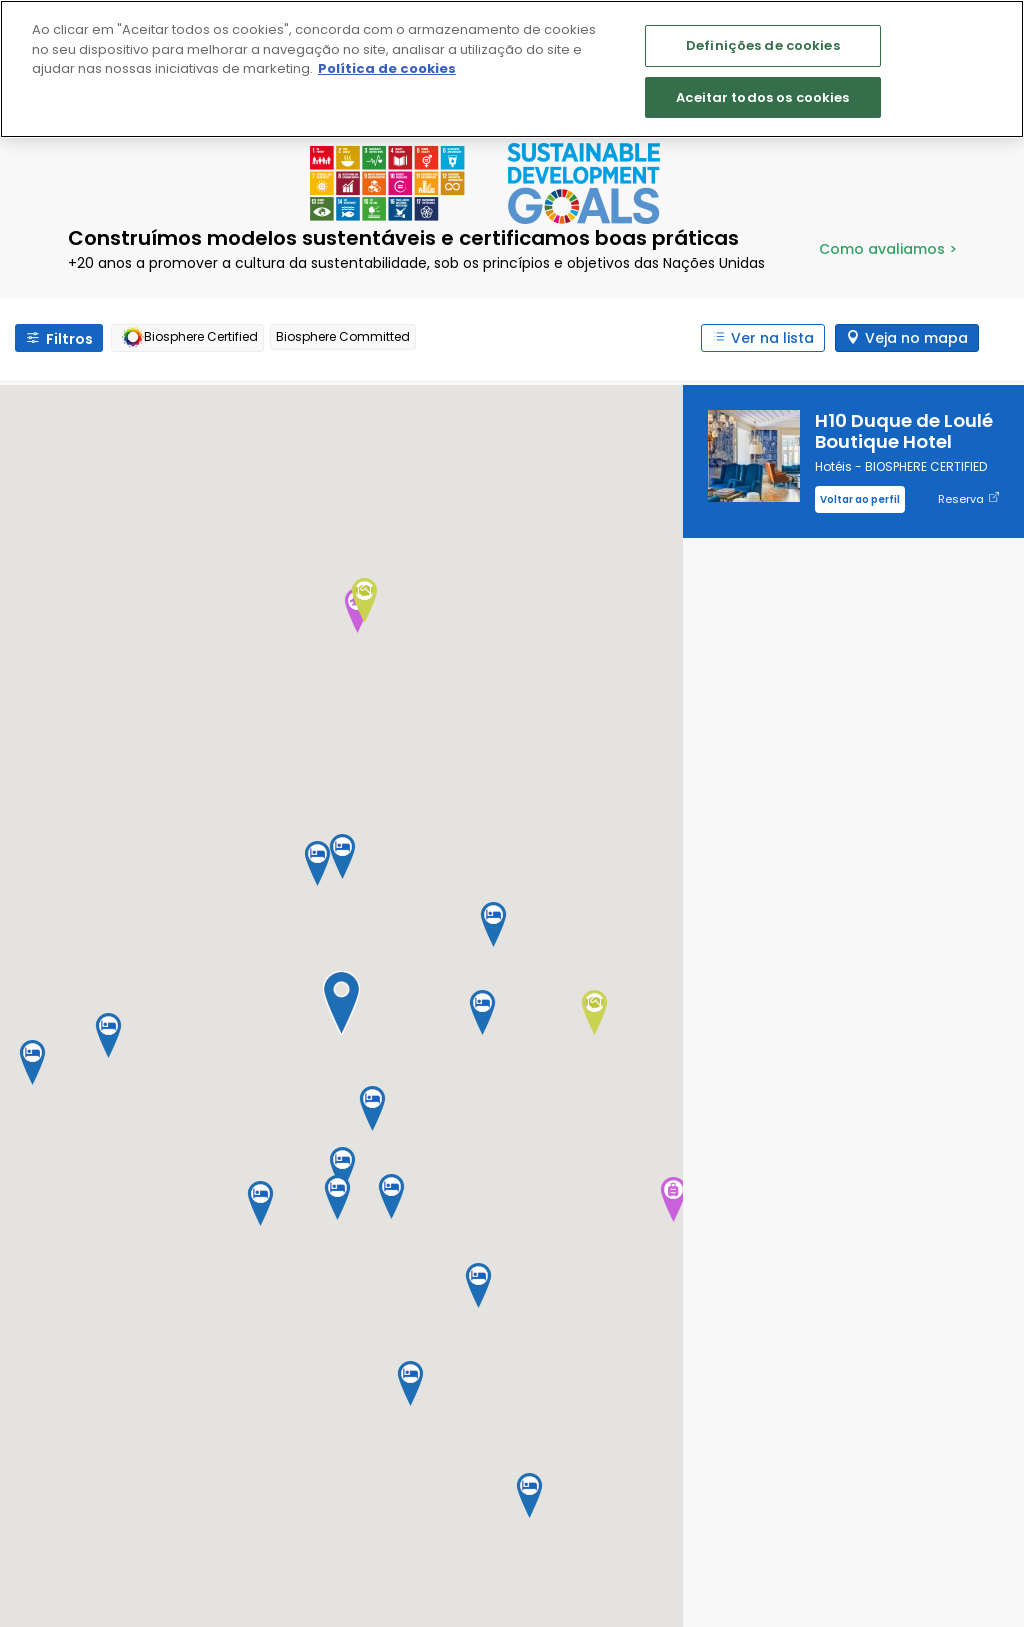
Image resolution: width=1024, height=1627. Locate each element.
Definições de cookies (763, 45)
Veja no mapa (916, 338)
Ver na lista (772, 338)
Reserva (968, 499)
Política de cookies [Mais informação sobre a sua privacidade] (387, 68)
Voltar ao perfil (860, 499)
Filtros (69, 339)
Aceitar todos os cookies (762, 97)
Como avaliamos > (888, 249)
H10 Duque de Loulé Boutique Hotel (904, 431)
